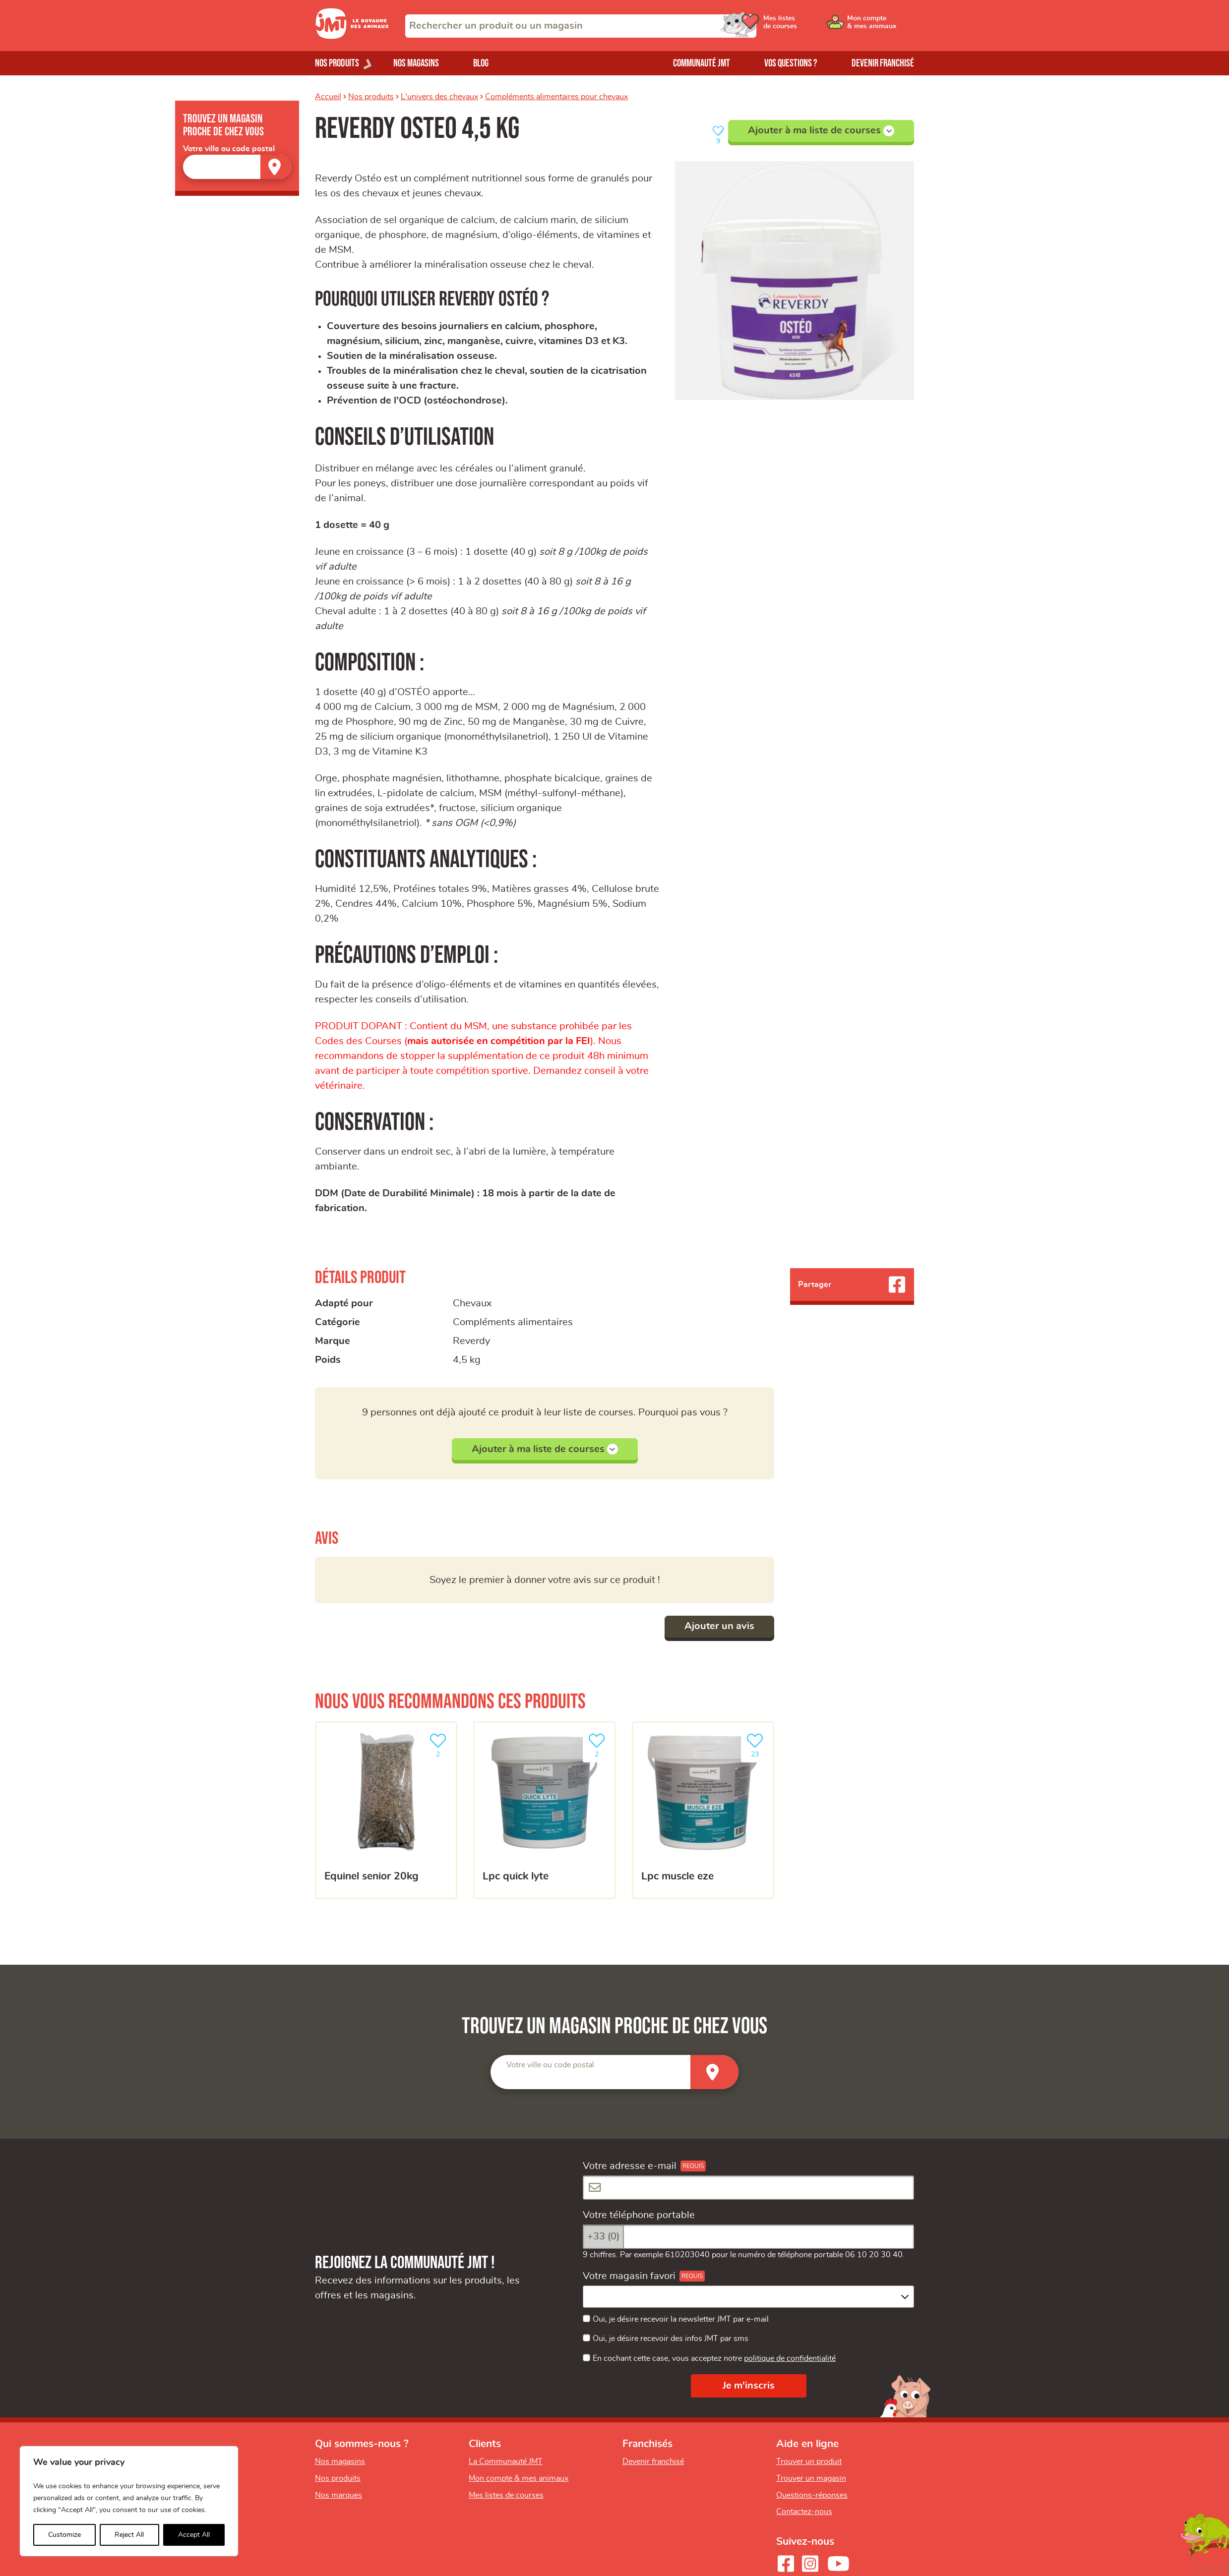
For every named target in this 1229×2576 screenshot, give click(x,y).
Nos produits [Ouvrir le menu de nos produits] (337, 63)
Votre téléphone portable (639, 2215)
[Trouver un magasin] (275, 167)
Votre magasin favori (629, 2276)
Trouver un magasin (811, 2478)
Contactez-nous (804, 2512)
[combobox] (580, 26)
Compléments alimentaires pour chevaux (556, 97)
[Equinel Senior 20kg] (386, 1810)
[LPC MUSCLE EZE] (703, 1810)
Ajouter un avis (719, 1626)
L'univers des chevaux (439, 97)
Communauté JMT (701, 63)
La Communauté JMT (506, 2461)
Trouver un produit (809, 2461)
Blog (481, 63)
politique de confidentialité (790, 2358)
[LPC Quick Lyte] (544, 1810)
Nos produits (371, 97)
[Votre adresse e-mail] (748, 2187)
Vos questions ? (790, 63)
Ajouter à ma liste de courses (821, 130)
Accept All (194, 2534)
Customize (64, 2534)
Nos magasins (416, 63)
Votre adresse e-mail (629, 2166)
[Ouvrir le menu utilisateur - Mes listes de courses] (805, 26)
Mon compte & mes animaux (518, 2478)
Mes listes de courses (506, 2495)
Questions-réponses (812, 2495)
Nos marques (338, 2495)
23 (757, 1744)
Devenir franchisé (883, 63)
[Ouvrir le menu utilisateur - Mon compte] (880, 26)
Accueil (328, 97)
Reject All (129, 2534)
